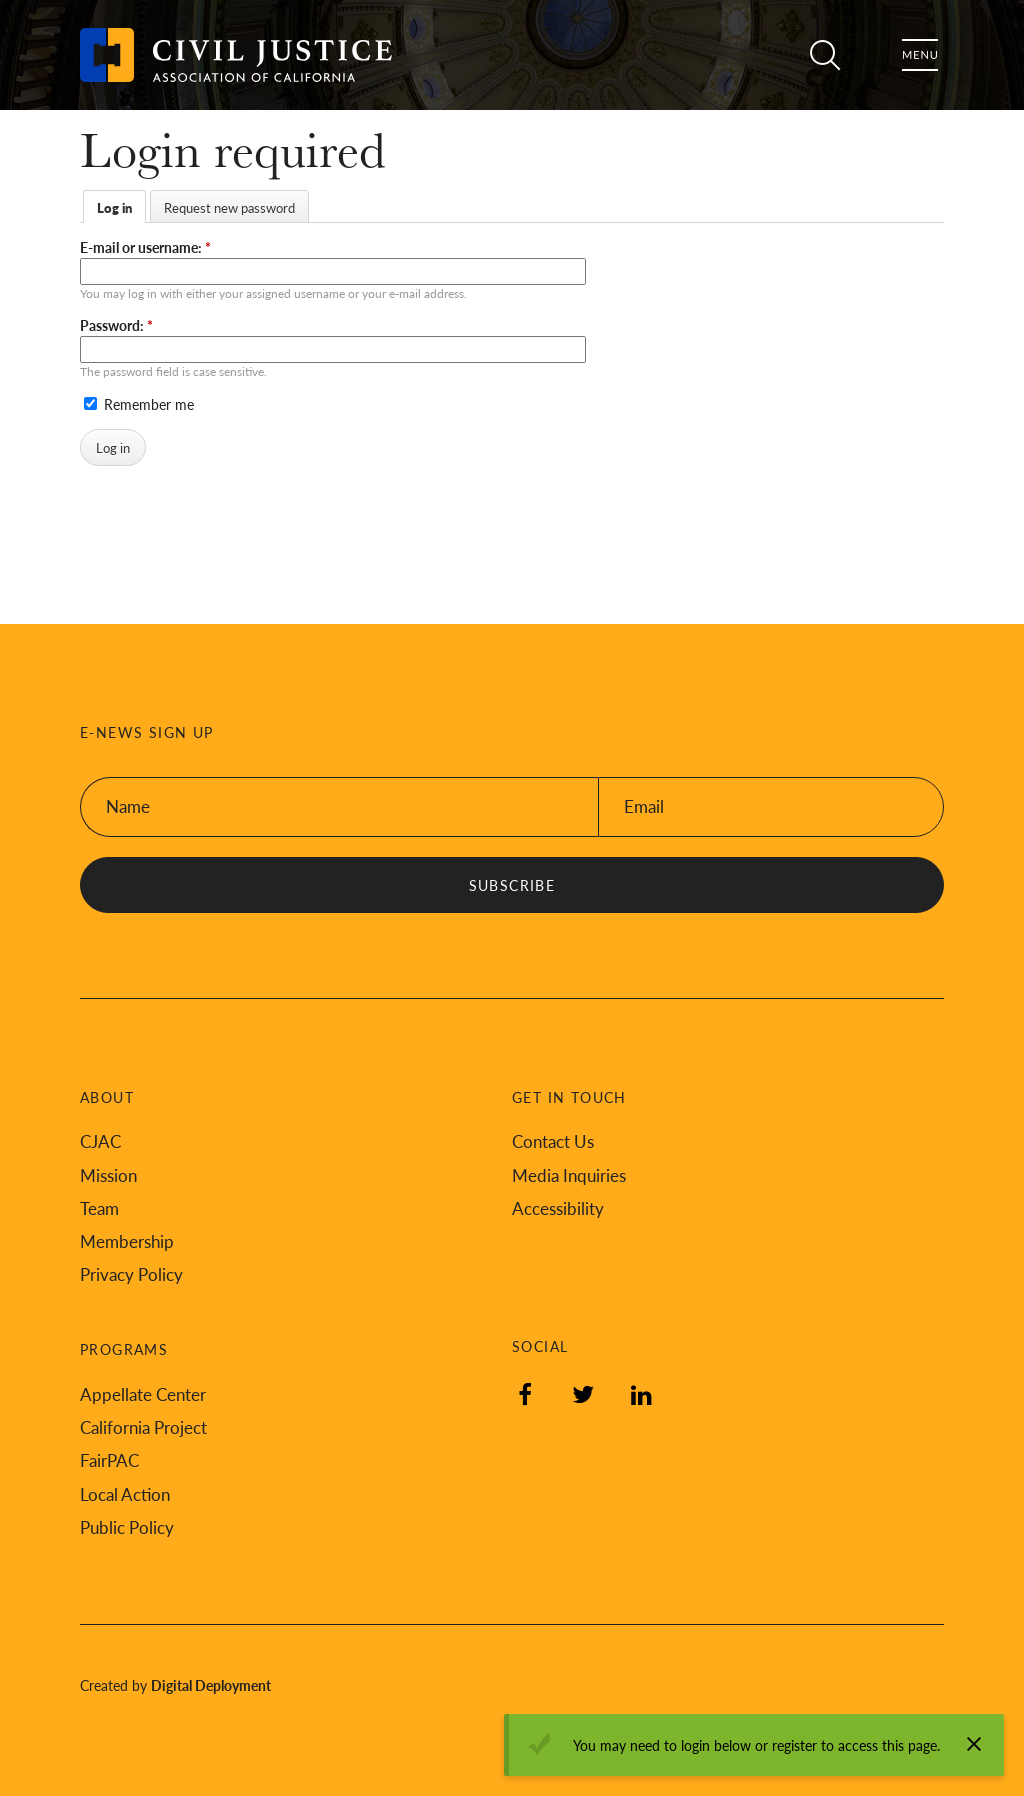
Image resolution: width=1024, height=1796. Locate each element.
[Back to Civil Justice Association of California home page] (236, 55)
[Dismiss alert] (974, 1744)
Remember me (139, 404)
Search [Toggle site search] (822, 55)
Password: (116, 325)
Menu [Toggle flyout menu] (920, 55)
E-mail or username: (145, 247)
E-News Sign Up (147, 732)
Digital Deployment (211, 1685)
